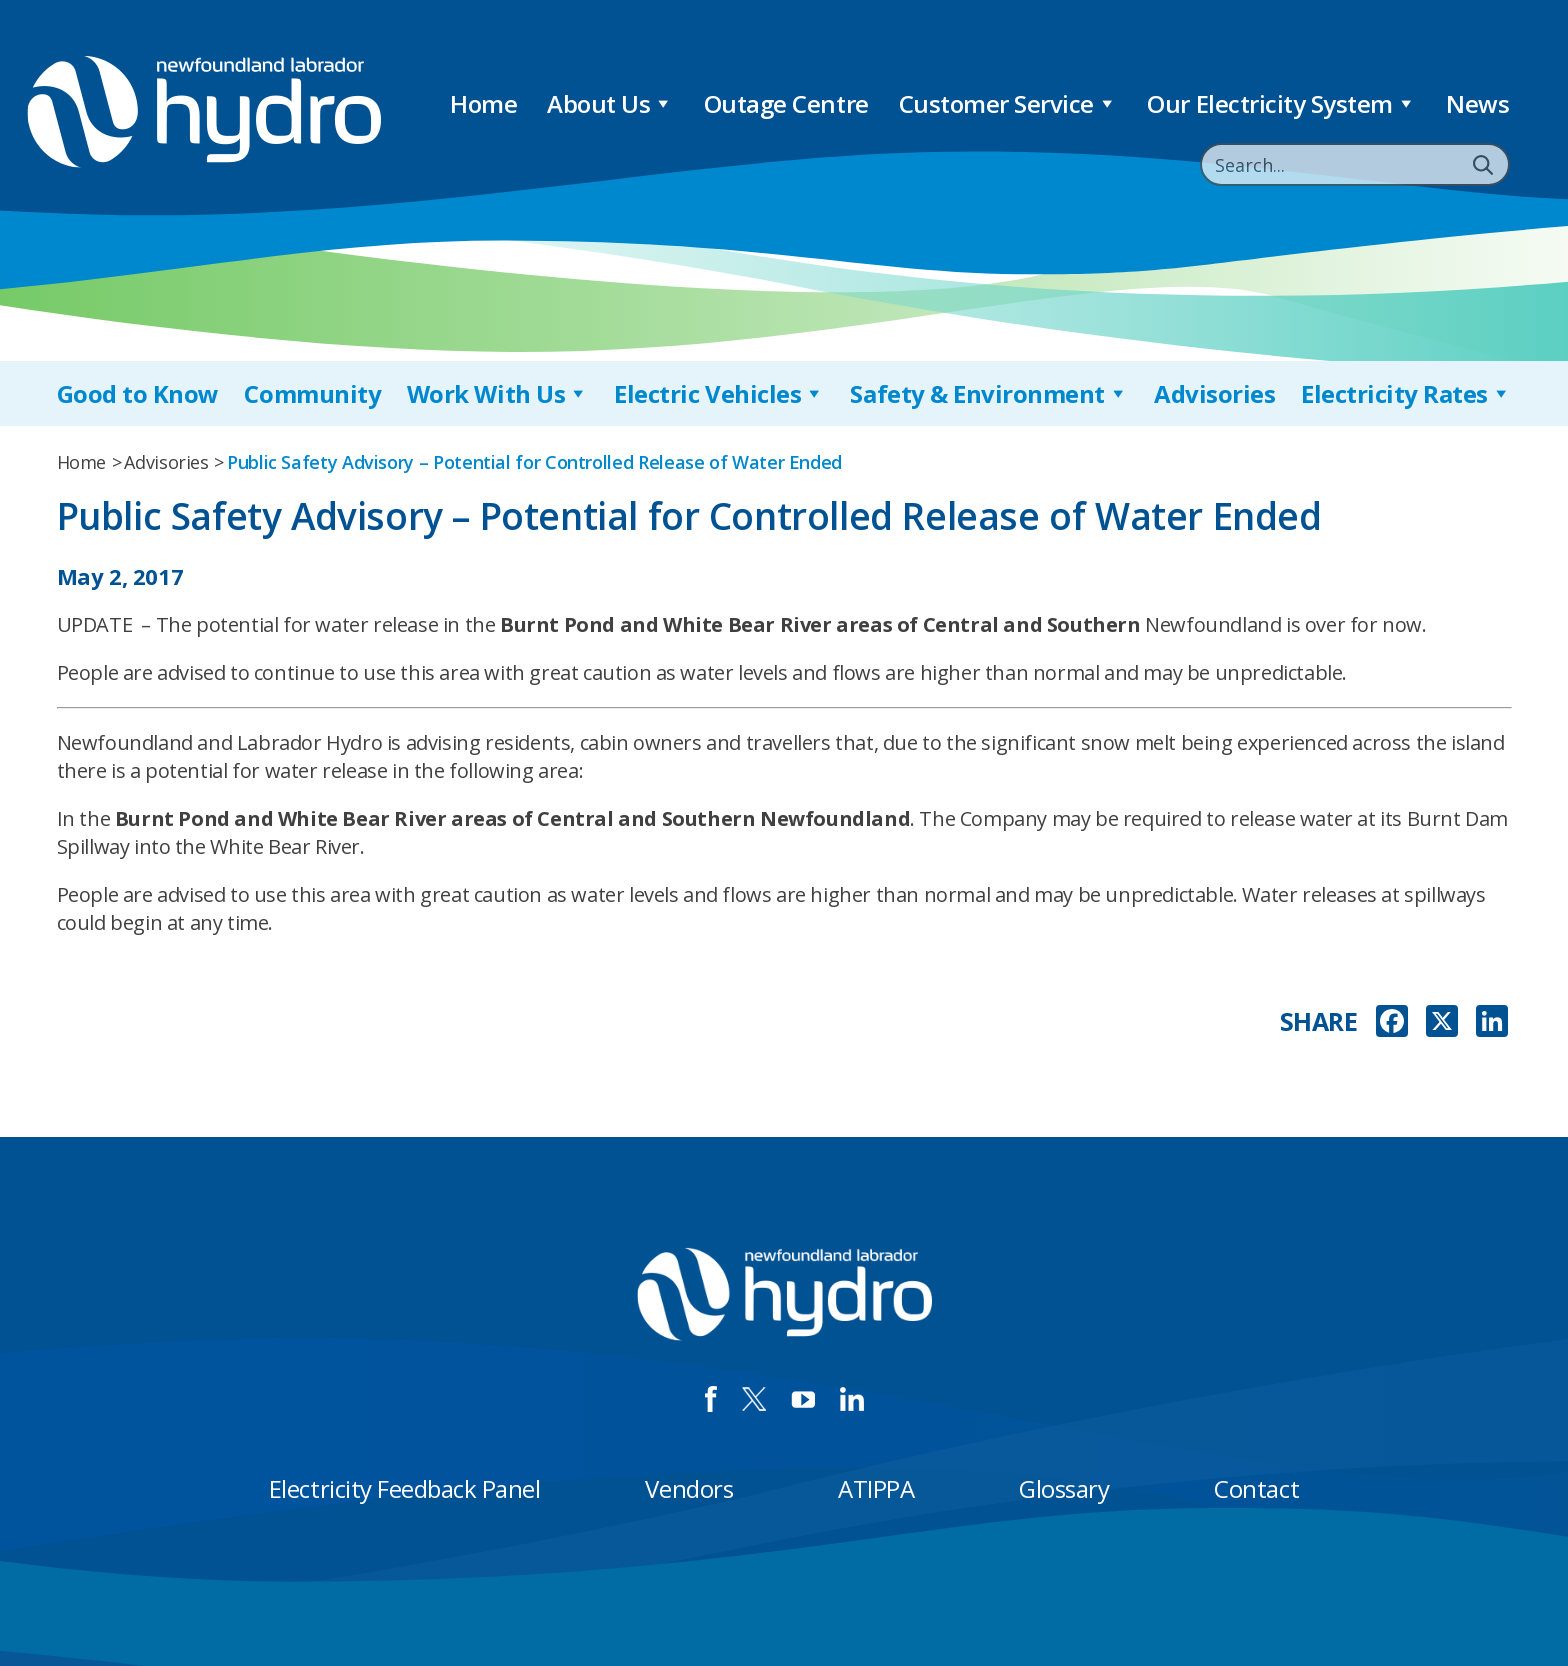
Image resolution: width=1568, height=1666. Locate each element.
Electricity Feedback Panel (405, 1488)
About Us (610, 103)
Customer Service (1008, 103)
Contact (1256, 1488)
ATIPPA (876, 1488)
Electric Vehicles (719, 393)
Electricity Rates (1406, 393)
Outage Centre (786, 103)
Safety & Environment (989, 393)
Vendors (689, 1488)
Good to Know (138, 393)
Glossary (1064, 1488)
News (1477, 103)
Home (483, 103)
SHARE (1319, 1021)
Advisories (1214, 393)
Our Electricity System (1281, 103)
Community (312, 393)
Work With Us (498, 393)
